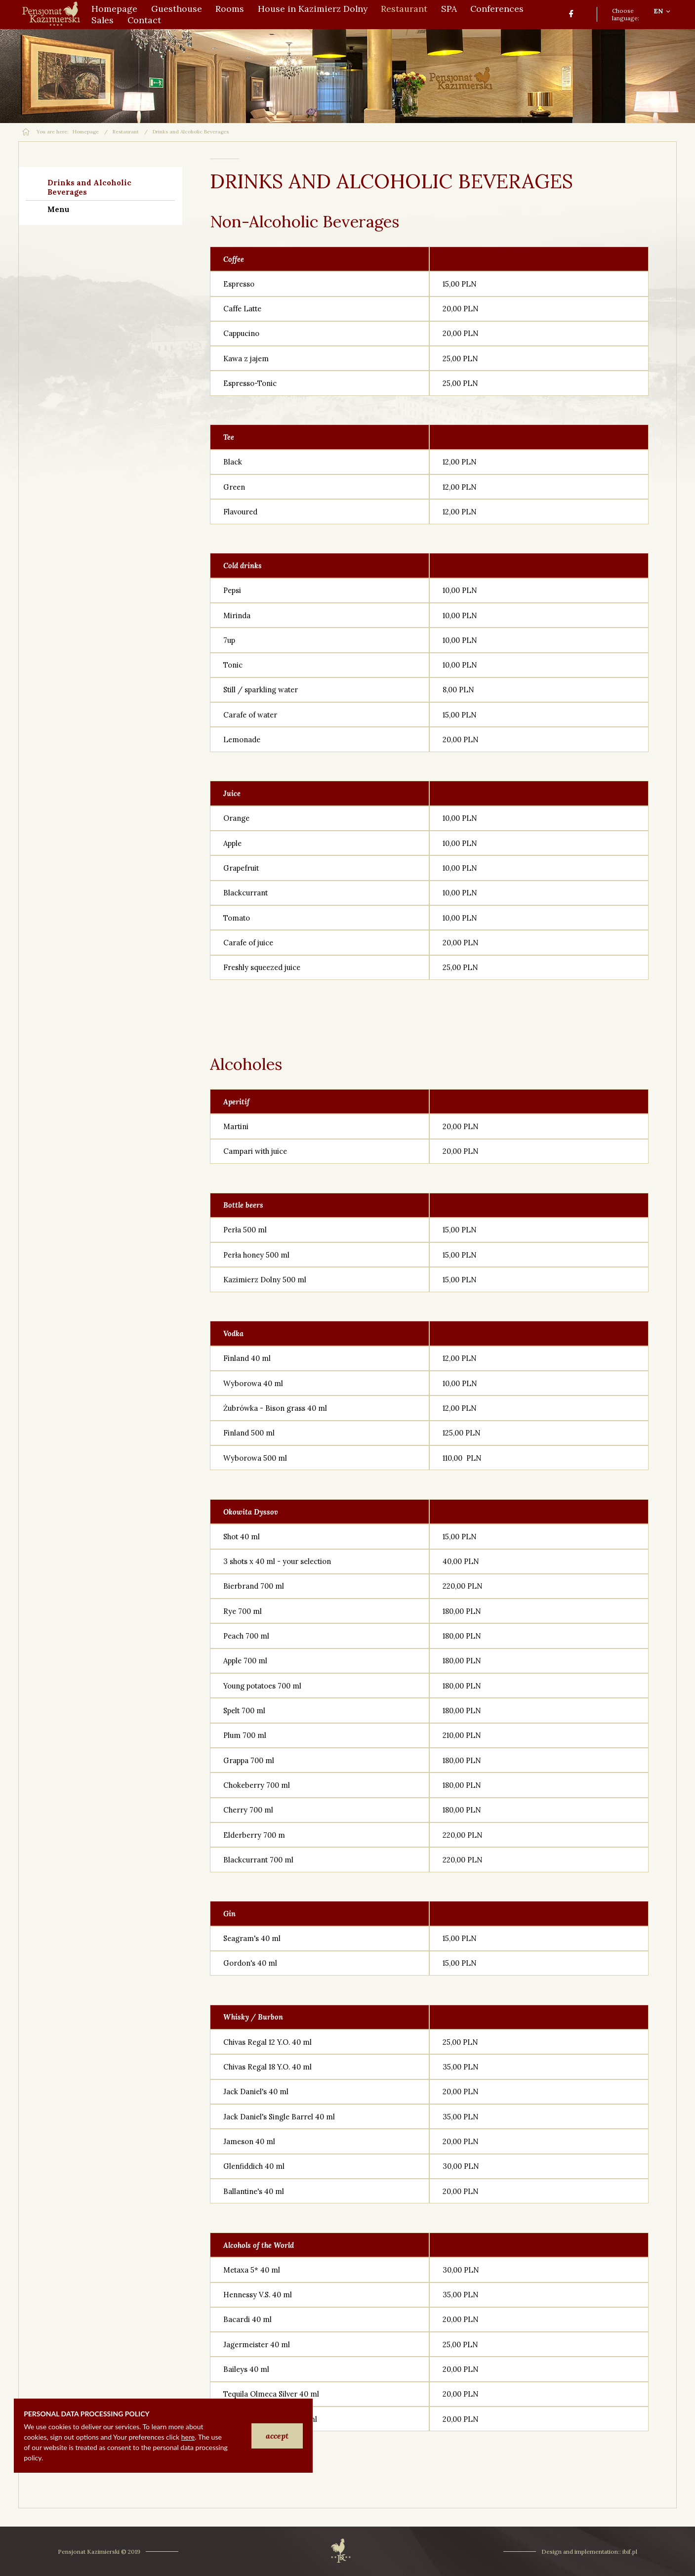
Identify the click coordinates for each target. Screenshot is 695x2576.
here (188, 2437)
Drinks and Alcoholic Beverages (89, 187)
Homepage (86, 131)
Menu (58, 209)
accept (277, 2436)
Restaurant (126, 131)
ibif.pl (629, 2551)
